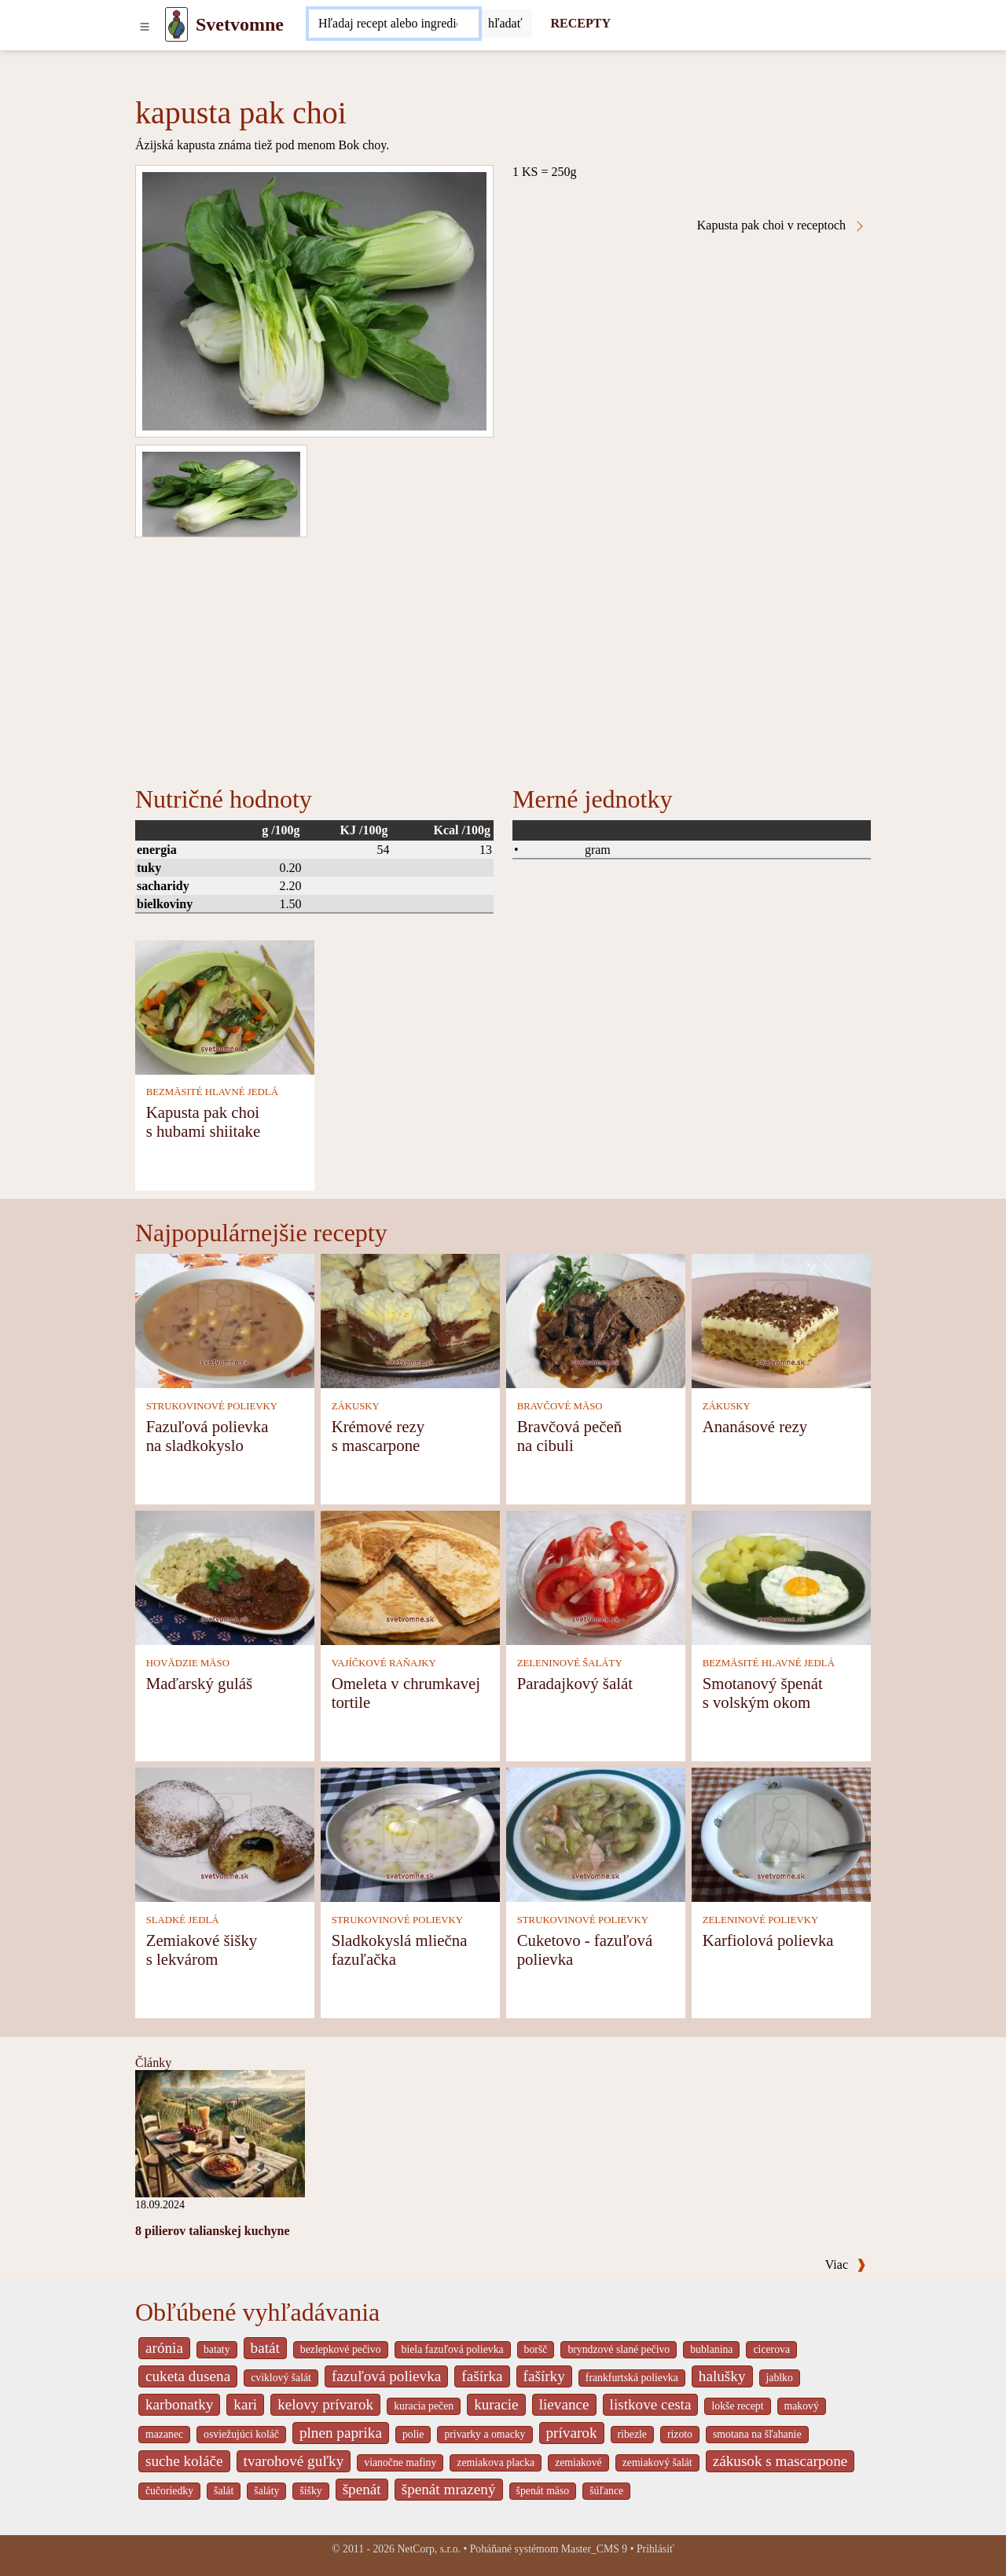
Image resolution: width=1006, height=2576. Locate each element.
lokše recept (737, 2406)
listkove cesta (651, 2404)
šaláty (266, 2491)
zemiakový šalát (657, 2462)
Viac (845, 2264)
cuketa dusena (187, 2376)
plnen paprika (340, 2432)
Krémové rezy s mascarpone (378, 1435)
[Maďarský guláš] (224, 1577)
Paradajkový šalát (575, 1683)
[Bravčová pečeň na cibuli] (595, 1320)
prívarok (571, 2432)
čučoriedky (169, 2491)
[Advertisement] (503, 655)
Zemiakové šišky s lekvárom (202, 1949)
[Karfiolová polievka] (781, 1834)
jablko (779, 2378)
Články (153, 2062)
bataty (217, 2349)
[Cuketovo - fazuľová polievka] (595, 1834)
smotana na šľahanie (757, 2434)
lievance (564, 2404)
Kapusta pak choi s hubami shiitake (203, 1121)
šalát (223, 2491)
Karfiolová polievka (768, 1940)
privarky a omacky (484, 2434)
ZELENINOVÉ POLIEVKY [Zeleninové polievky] (761, 1920)
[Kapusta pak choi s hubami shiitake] (224, 1006)
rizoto (679, 2434)
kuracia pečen (423, 2406)
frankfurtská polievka (632, 2378)
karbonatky (179, 2404)
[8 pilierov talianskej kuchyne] (220, 2132)
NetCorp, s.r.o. (429, 2549)
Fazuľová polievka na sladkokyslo (207, 1435)
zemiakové (578, 2462)
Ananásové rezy (755, 1426)
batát (265, 2348)
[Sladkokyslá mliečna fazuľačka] (410, 1834)
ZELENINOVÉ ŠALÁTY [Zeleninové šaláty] (569, 1663)
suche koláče (184, 2461)
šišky (310, 2491)
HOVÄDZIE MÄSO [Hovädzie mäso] (187, 1663)
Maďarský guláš (199, 1683)
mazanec (164, 2434)
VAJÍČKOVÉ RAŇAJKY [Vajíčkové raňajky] (384, 1663)
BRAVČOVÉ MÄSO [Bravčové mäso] (560, 1406)
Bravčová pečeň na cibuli (569, 1435)
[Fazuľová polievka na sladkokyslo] (224, 1320)
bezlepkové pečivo (340, 2349)
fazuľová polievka (386, 2376)
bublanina (711, 2349)
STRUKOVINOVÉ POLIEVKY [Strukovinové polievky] (211, 1406)
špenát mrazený (449, 2489)
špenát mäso (543, 2491)
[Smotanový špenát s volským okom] (781, 1577)
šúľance (606, 2491)
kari (245, 2404)
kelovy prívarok (325, 2404)
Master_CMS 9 (594, 2549)
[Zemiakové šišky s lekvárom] (224, 1834)
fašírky (544, 2376)
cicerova (771, 2349)
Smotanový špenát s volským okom (763, 1692)
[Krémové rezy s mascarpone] (410, 1320)
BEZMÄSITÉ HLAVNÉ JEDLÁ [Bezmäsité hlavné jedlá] (212, 1091)
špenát (362, 2489)
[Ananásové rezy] (781, 1320)
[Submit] (505, 23)
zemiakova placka (495, 2462)
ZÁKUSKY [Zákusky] (356, 1406)
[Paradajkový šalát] (595, 1577)
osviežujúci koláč (241, 2434)
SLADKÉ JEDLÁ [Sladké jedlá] (182, 1920)
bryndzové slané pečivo (618, 2349)
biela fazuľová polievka (453, 2349)
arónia (164, 2348)
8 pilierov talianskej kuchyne (212, 2230)
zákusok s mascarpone (780, 2461)
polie (413, 2434)
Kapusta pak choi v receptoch (781, 225)
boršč (536, 2349)
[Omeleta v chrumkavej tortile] (410, 1577)
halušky (722, 2376)
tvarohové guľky (294, 2461)
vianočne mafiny (400, 2462)
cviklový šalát (281, 2378)
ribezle (632, 2434)
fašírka (481, 2376)
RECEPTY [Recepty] (581, 23)
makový (801, 2406)
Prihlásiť (655, 2549)
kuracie (496, 2404)
